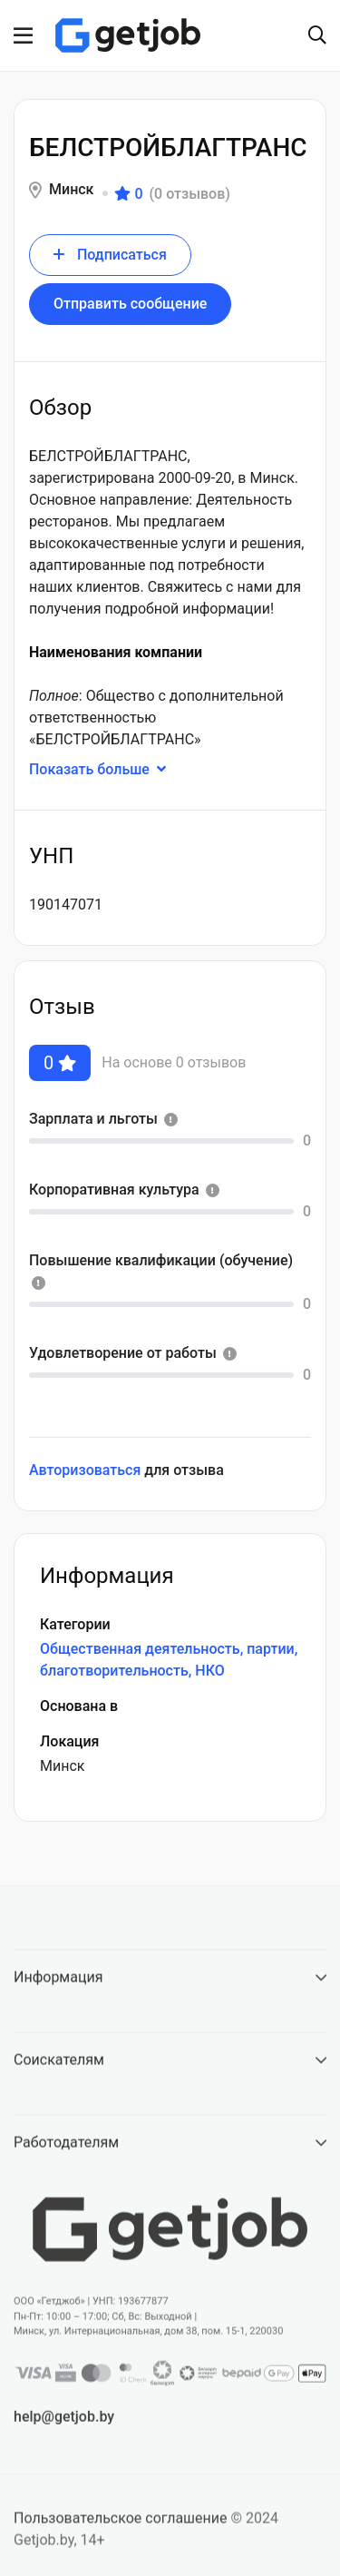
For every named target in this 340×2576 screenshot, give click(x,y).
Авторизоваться (85, 1470)
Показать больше (108, 769)
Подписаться (110, 254)
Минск (71, 189)
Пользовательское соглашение (121, 2529)
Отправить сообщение (130, 303)
